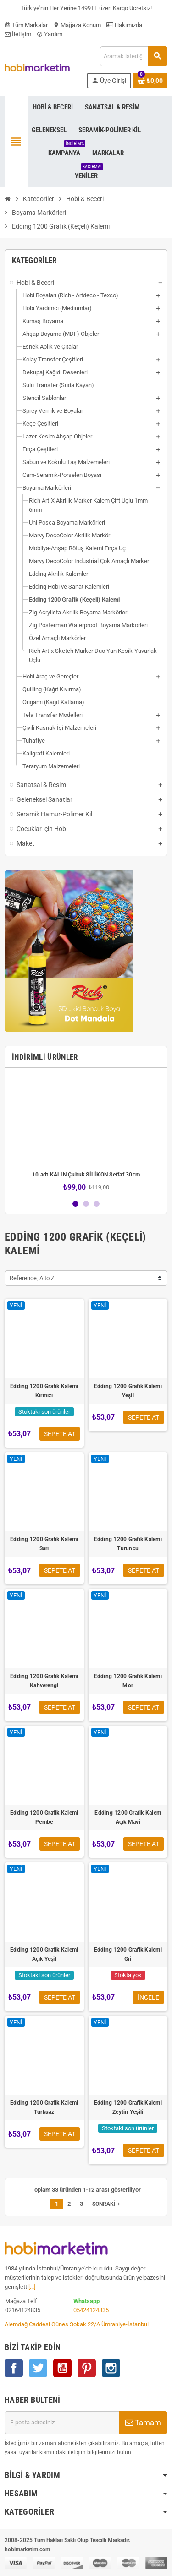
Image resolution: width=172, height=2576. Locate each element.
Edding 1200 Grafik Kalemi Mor (128, 1681)
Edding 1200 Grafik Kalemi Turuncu (128, 1544)
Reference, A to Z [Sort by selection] (32, 1277)
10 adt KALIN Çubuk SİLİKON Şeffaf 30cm (86, 1174)
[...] (31, 2286)
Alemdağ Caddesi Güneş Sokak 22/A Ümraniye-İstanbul (77, 2324)
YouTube (62, 2368)
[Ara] (133, 56)
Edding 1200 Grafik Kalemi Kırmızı (44, 1391)
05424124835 (91, 2310)
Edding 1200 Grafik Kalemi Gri (128, 1954)
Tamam (143, 2422)
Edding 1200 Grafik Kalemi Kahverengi (44, 1681)
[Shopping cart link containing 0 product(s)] (150, 80)
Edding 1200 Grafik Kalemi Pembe (44, 1817)
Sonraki (107, 2204)
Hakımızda (124, 25)
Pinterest (87, 2368)
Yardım (49, 34)
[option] (86, 1133)
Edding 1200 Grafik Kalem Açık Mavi (127, 1817)
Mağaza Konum (77, 25)
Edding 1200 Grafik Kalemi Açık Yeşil (44, 1954)
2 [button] (86, 1204)
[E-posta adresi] (62, 2422)
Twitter (38, 2368)
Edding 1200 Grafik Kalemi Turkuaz (44, 2107)
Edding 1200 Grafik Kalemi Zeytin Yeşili (128, 2107)
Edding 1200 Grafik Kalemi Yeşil (128, 1391)
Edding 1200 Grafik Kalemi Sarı (44, 1544)
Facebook (14, 2368)
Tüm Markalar (26, 25)
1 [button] (75, 1204)
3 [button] (97, 1204)
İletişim (18, 34)
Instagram (111, 2368)
